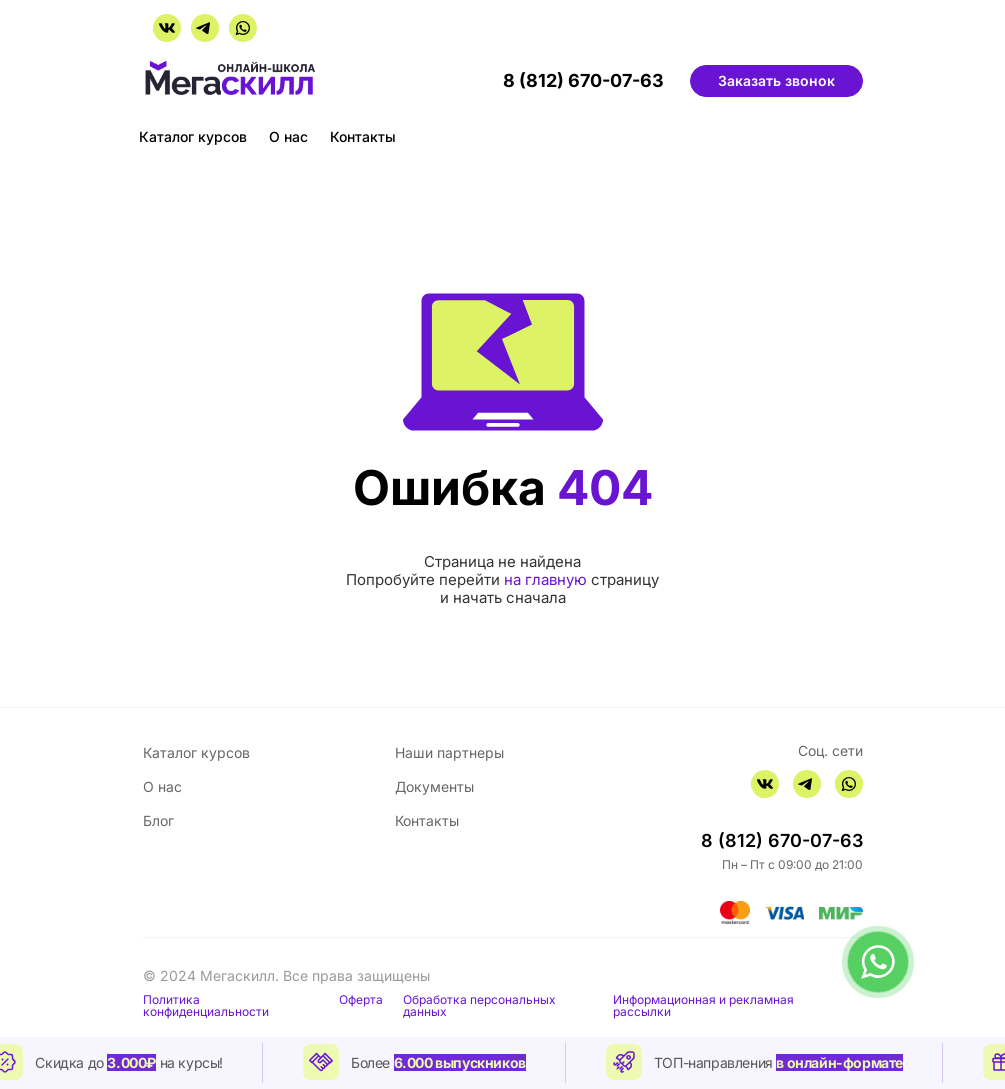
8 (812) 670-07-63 (583, 81)
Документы (434, 786)
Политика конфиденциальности (206, 1006)
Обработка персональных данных (479, 1006)
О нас (288, 136)
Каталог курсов (193, 136)
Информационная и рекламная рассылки (703, 1006)
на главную (545, 579)
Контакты (363, 136)
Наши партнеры (449, 752)
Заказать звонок (776, 80)
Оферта (361, 1000)
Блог (158, 820)
